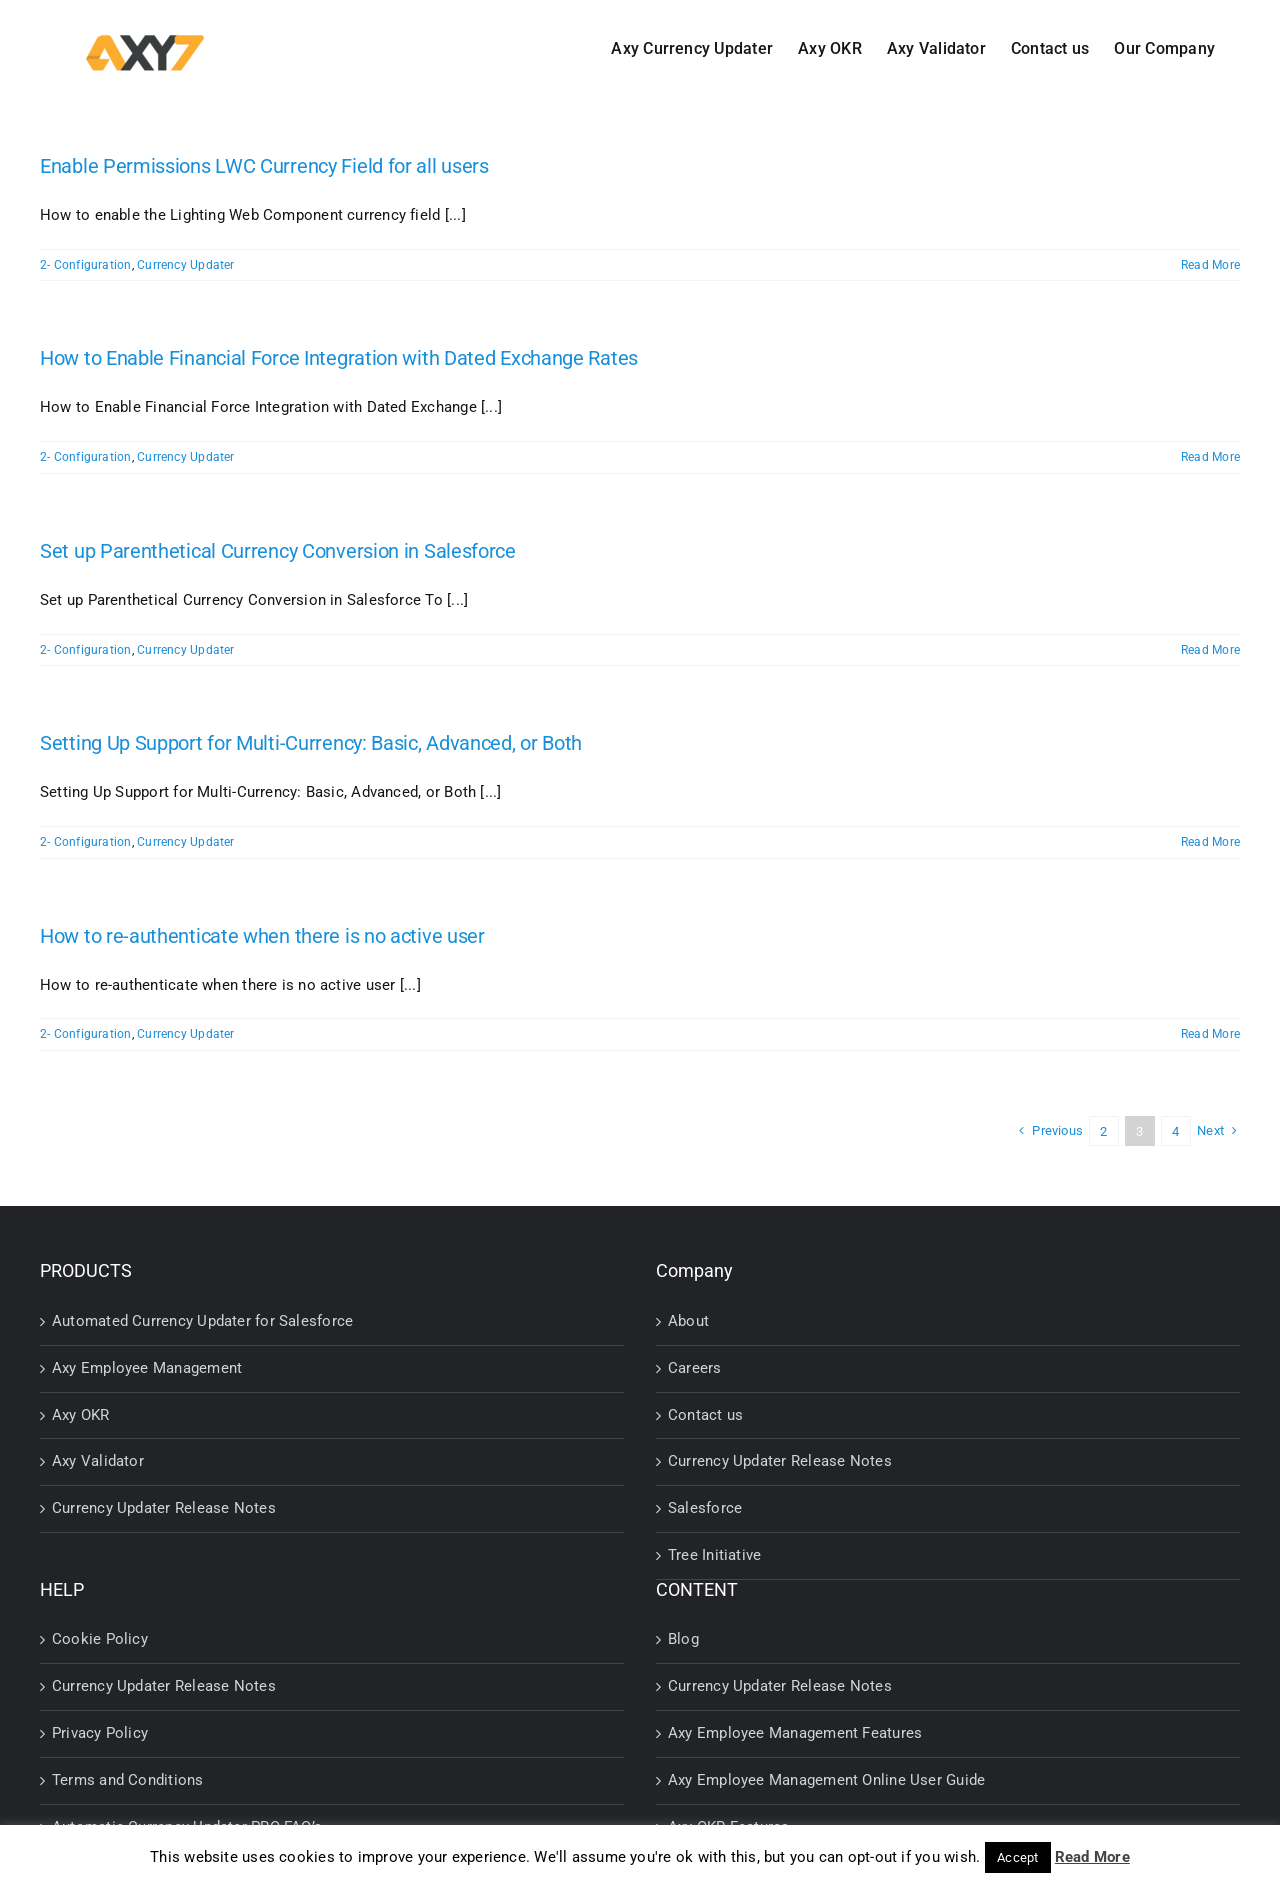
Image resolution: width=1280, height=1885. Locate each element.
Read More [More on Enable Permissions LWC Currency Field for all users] (1210, 265)
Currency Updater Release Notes (164, 1508)
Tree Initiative (714, 1555)
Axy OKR (81, 1415)
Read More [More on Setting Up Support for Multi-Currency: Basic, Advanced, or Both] (1210, 842)
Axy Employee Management (147, 1368)
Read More (1092, 1857)
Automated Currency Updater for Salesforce (202, 1321)
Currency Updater (186, 265)
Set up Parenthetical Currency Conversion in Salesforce (278, 551)
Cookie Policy (100, 1639)
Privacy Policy (100, 1733)
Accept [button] (1017, 1857)
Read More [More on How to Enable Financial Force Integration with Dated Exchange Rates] (1210, 457)
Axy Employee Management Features (795, 1733)
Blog (683, 1639)
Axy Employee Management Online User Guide (826, 1780)
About (688, 1321)
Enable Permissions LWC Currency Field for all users (264, 166)
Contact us (705, 1415)
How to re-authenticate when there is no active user (262, 936)
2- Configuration (86, 265)
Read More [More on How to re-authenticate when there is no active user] (1210, 1034)
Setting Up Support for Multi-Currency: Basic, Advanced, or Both (311, 743)
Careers (695, 1368)
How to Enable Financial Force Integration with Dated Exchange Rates (339, 358)
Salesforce (705, 1508)
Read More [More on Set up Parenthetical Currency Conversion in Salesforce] (1210, 650)
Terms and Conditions (128, 1780)
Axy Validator (98, 1461)
